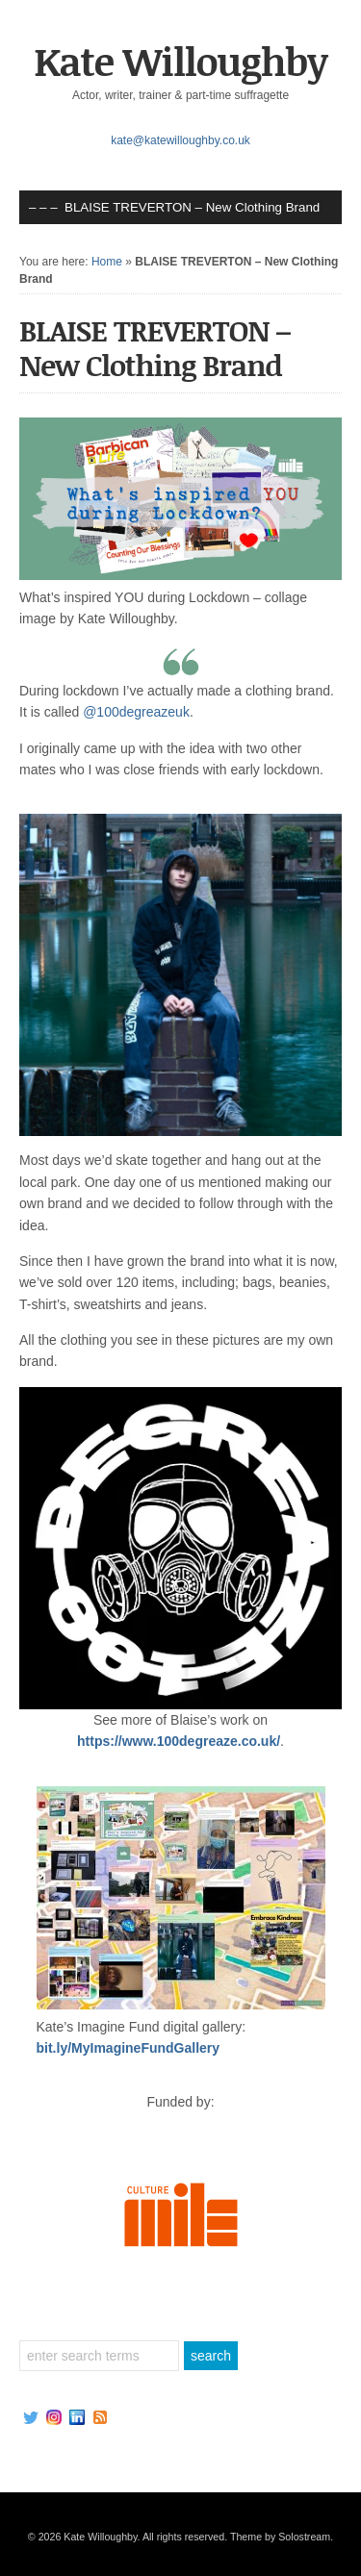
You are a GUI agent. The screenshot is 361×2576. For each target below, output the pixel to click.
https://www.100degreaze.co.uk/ (178, 1741)
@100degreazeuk (136, 712)
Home (106, 261)
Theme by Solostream (280, 2536)
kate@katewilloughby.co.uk (180, 140)
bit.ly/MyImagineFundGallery (128, 2048)
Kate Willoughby (180, 61)
